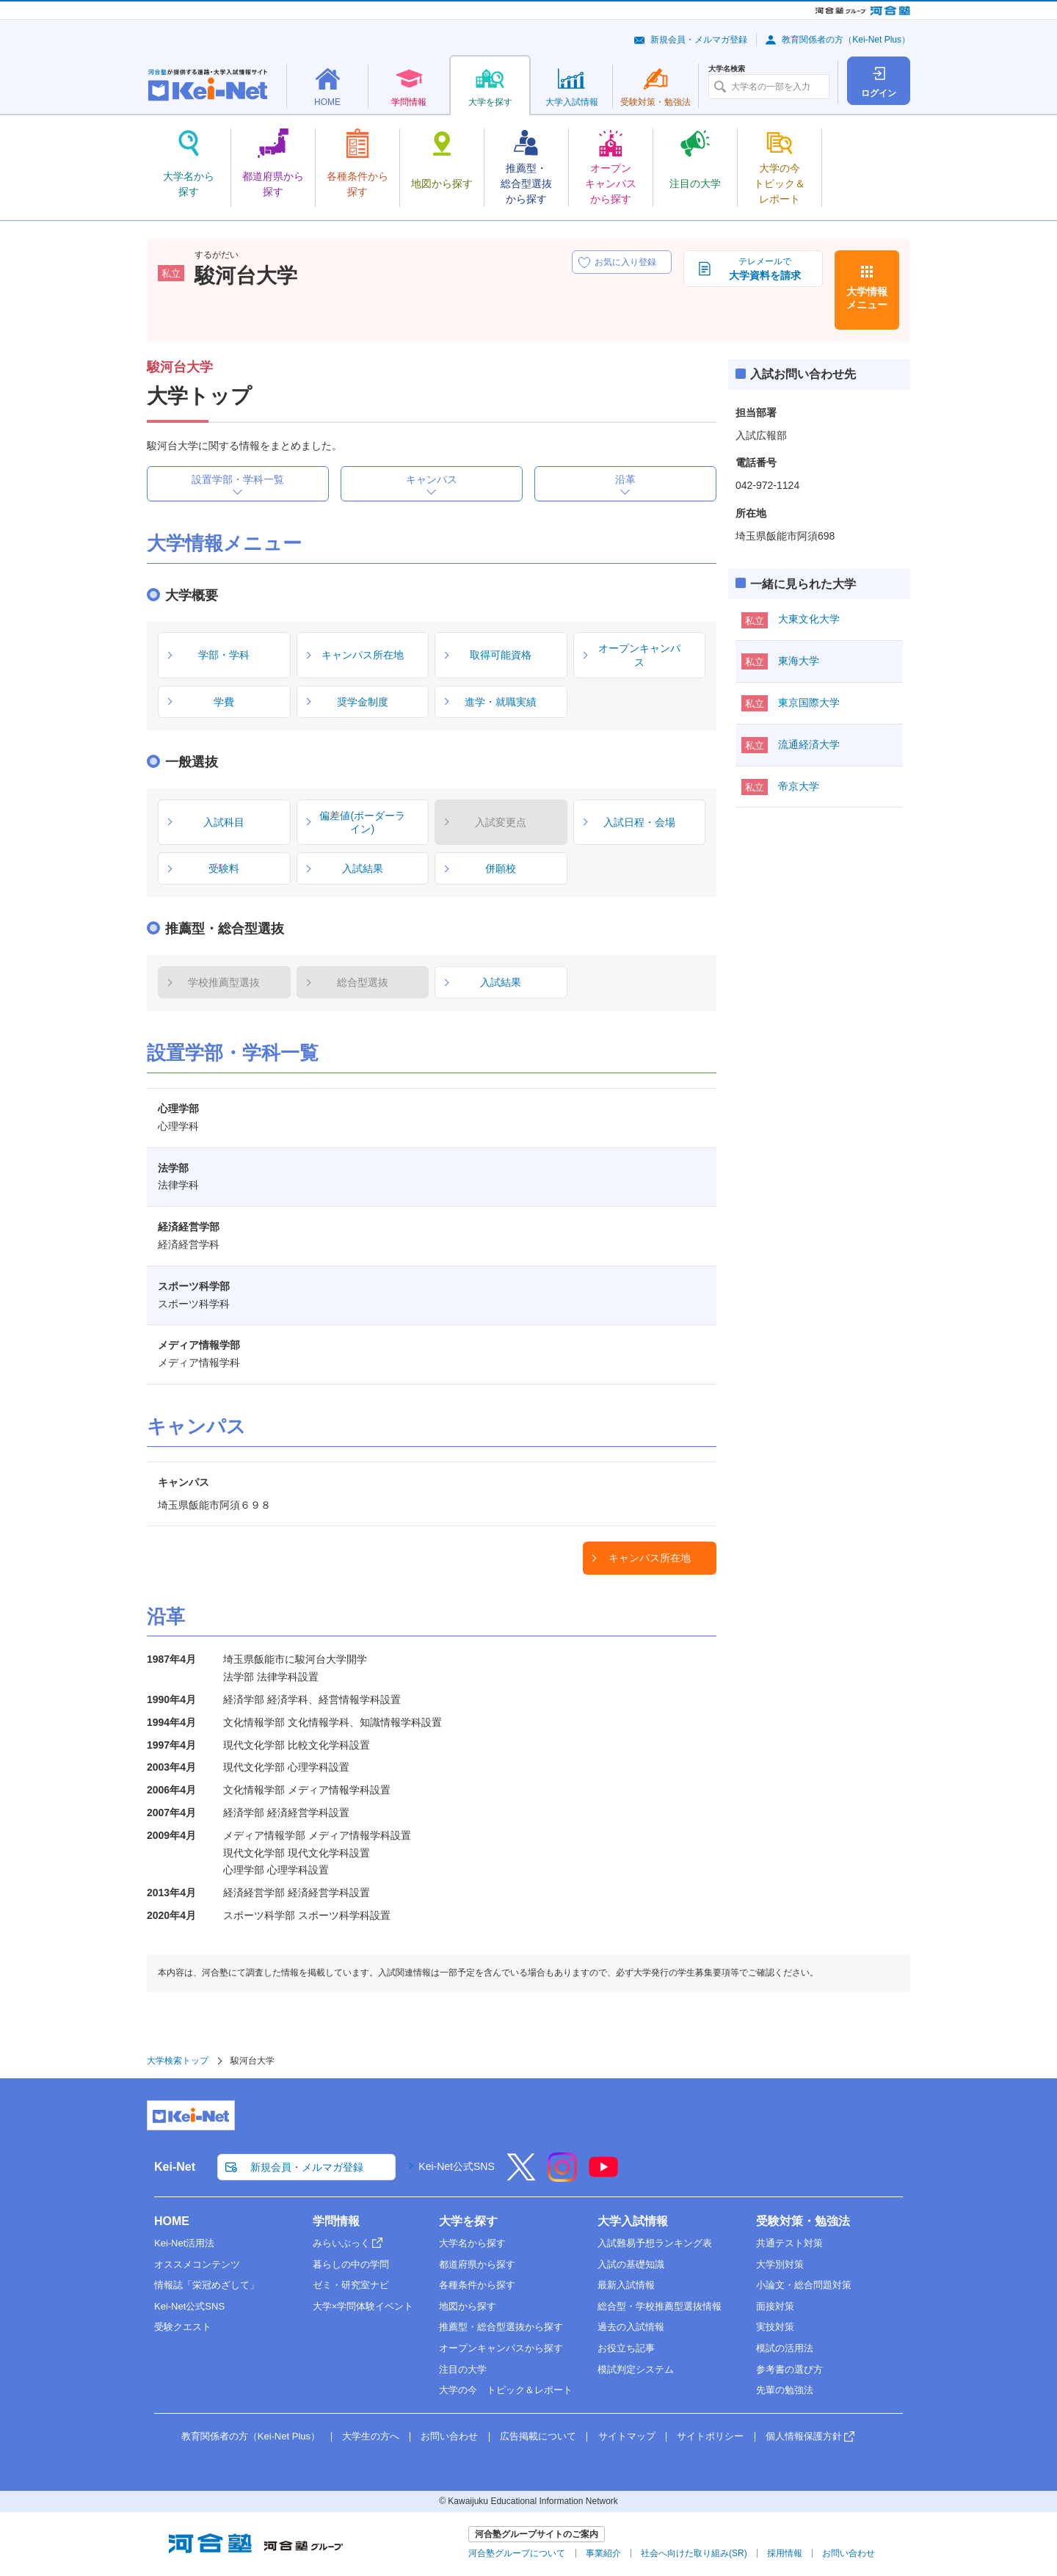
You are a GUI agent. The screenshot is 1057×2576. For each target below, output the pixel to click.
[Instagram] (562, 2177)
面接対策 (775, 2306)
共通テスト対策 (789, 2243)
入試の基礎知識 (630, 2264)
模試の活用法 (784, 2348)
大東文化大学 (809, 619)
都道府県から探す (477, 2264)
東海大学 (798, 661)
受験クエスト (182, 2326)
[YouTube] (603, 2177)
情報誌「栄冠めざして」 (206, 2284)
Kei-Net (174, 2166)
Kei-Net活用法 (184, 2243)
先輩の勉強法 (784, 2389)
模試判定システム (635, 2369)
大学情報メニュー (866, 298)
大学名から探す (472, 2243)
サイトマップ (626, 2436)
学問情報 (336, 2221)
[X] (521, 2177)
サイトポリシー (710, 2436)
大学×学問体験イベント (363, 2306)
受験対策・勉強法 (803, 2221)
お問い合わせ (449, 2436)
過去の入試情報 (630, 2326)
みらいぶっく (341, 2243)
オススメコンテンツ (197, 2264)
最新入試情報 (626, 2284)
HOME (171, 2221)
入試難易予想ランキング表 (654, 2243)
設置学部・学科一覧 (238, 479)
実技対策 (775, 2326)
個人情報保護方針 (804, 2436)
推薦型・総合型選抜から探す (501, 2326)
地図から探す (467, 2306)
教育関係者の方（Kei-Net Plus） (846, 40)
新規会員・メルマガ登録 (698, 40)
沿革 (625, 479)
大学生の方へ (370, 2436)
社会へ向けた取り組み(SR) (694, 2553)
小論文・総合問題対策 (803, 2284)
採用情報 (784, 2553)
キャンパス (431, 479)
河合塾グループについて (516, 2553)
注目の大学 (463, 2369)
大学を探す (468, 2221)
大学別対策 (780, 2264)
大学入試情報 (632, 2221)
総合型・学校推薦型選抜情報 (659, 2306)
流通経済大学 (809, 744)
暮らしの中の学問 (351, 2264)
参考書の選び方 (789, 2369)
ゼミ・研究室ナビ (351, 2284)
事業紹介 (603, 2553)
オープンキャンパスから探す (501, 2348)
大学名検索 (726, 69)
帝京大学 (798, 786)
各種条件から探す (477, 2284)
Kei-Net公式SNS (456, 2166)
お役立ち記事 (626, 2348)
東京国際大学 (809, 702)
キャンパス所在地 (650, 1558)
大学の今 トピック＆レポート (506, 2389)
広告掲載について (538, 2436)
